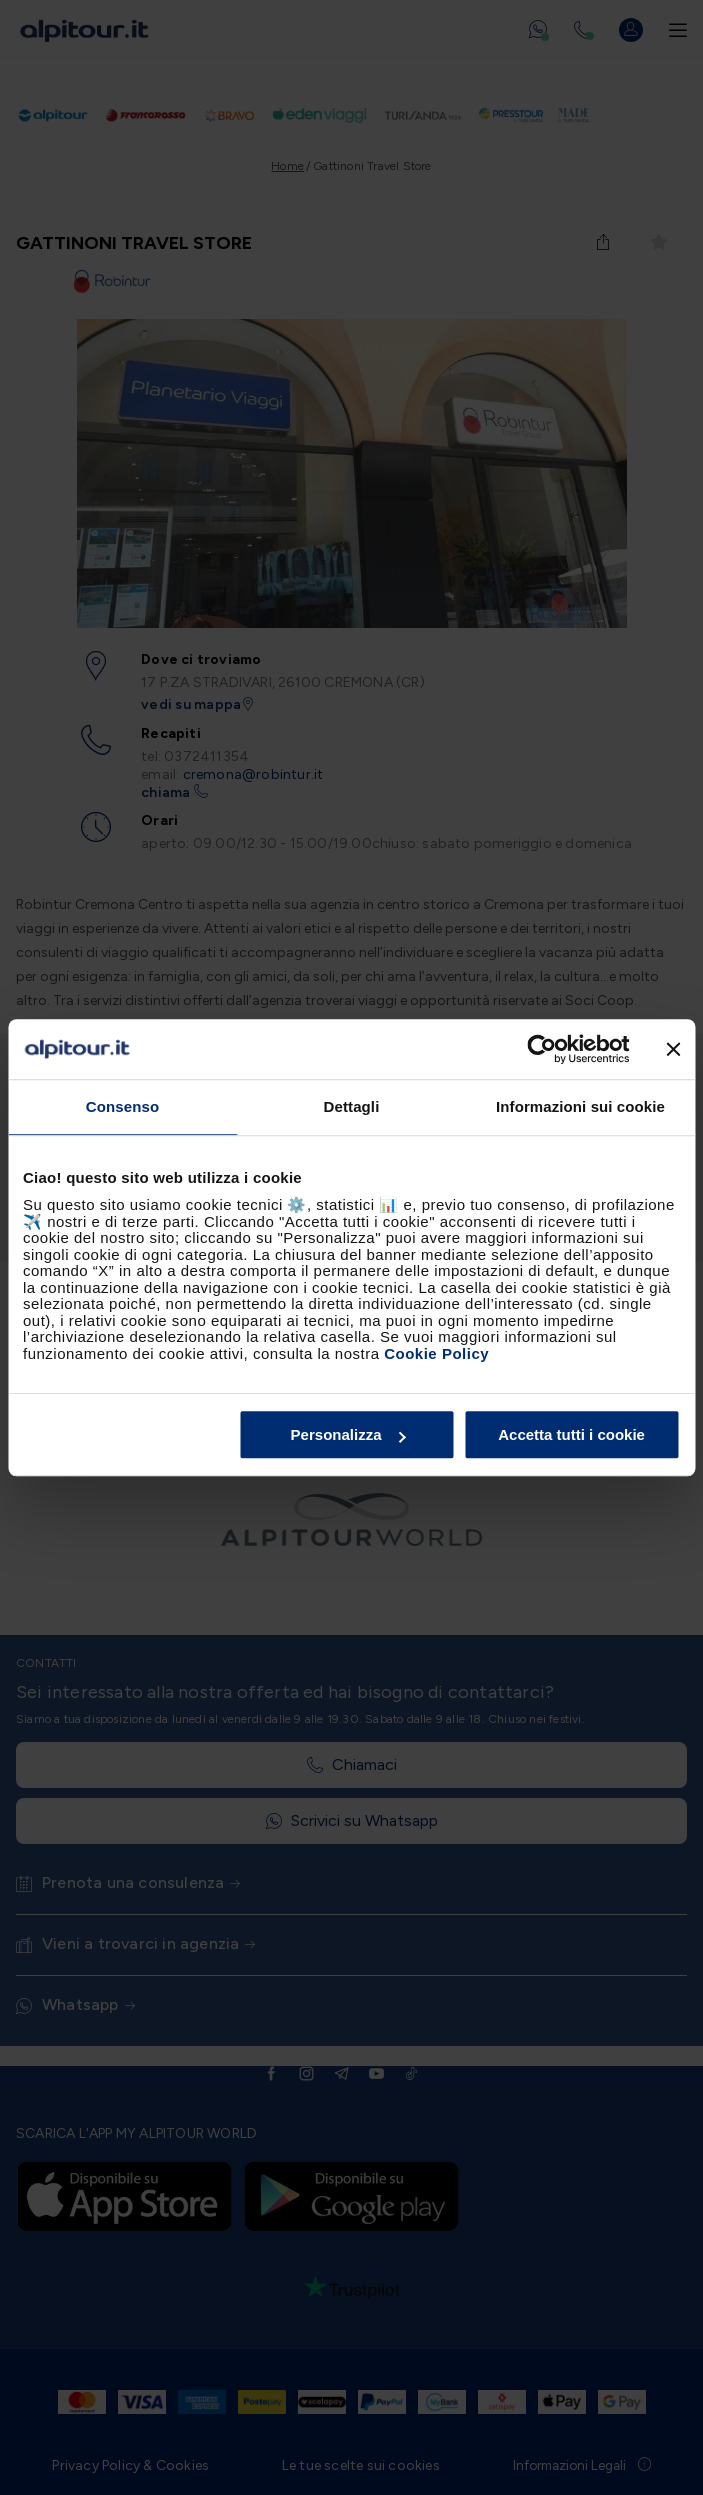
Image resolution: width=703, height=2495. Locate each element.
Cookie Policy (436, 1353)
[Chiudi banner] (673, 1049)
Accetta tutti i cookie (571, 1434)
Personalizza (348, 1434)
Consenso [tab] (122, 1106)
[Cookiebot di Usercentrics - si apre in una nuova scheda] (541, 1049)
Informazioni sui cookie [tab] (580, 1106)
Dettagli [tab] (352, 1106)
